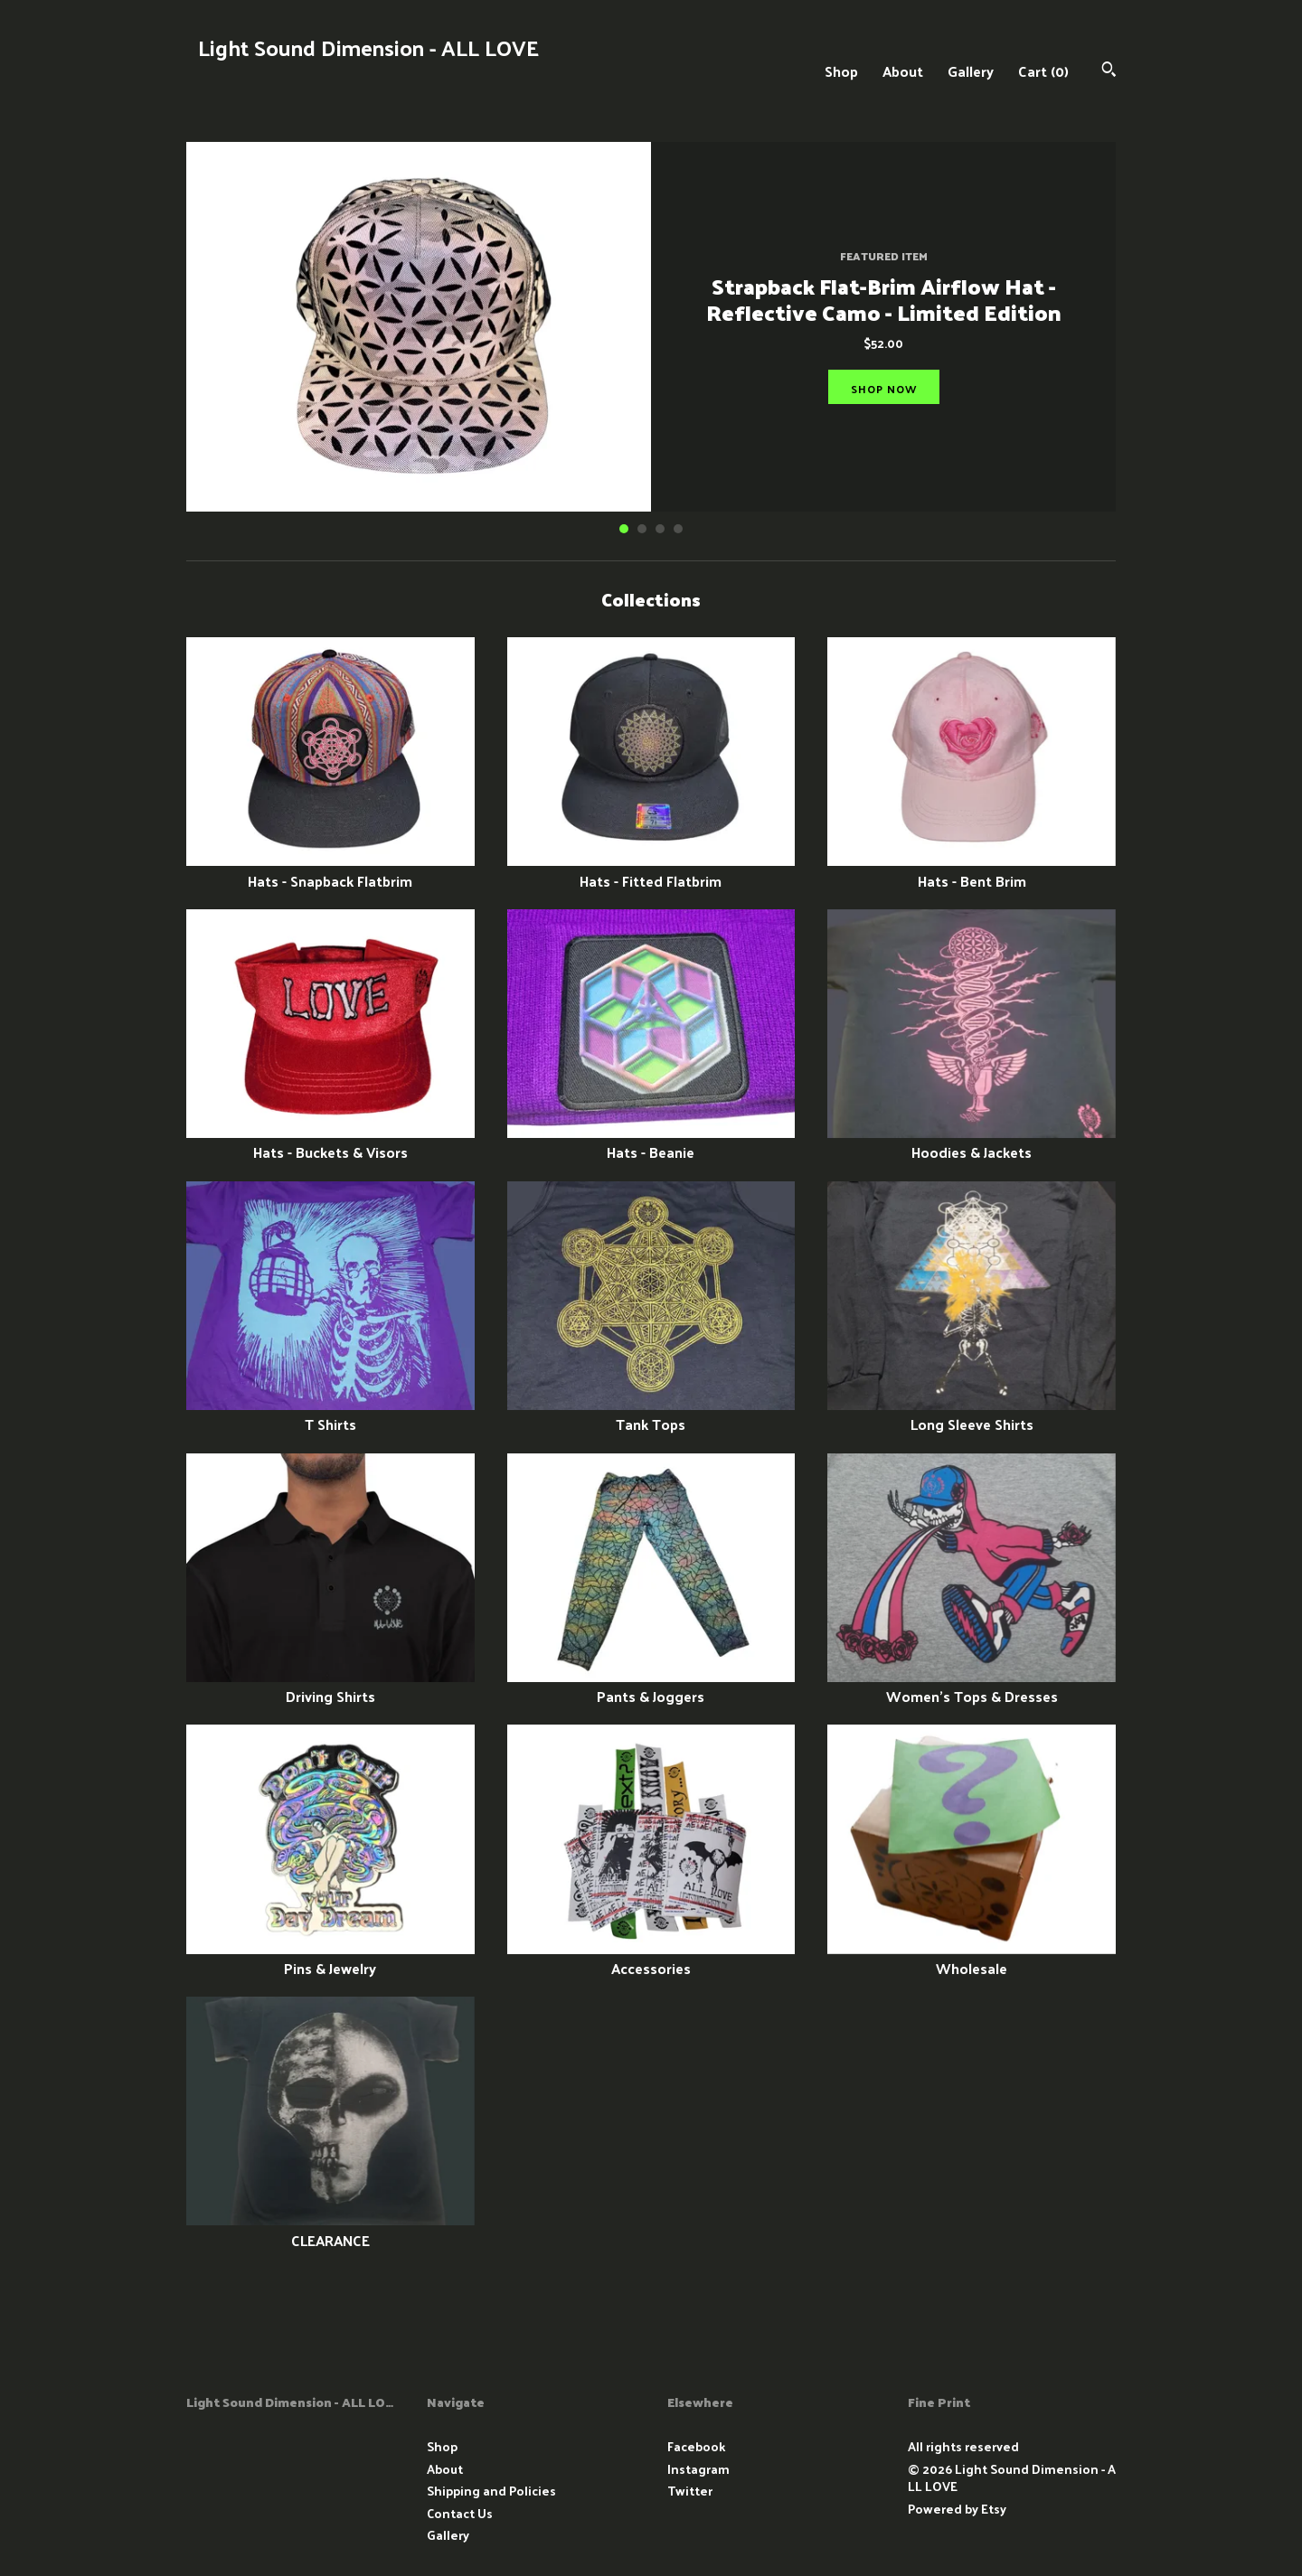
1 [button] (623, 528)
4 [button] (678, 528)
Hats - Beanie (651, 1142)
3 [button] (660, 528)
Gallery (971, 71)
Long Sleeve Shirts (971, 1414)
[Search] (1109, 71)
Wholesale (971, 1958)
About (902, 71)
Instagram (698, 2469)
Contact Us (460, 2513)
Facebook (696, 2446)
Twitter (689, 2490)
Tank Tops (651, 1414)
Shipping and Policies (491, 2490)
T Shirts (330, 1414)
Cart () (1043, 71)
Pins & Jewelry (330, 1958)
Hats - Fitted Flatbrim (651, 870)
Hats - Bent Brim (971, 870)
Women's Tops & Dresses (971, 1686)
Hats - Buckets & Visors (330, 1142)
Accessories (651, 1958)
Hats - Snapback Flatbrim (330, 870)
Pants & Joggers (651, 1686)
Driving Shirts (330, 1686)
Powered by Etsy (957, 2508)
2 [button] (641, 528)
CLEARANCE (330, 2229)
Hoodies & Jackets (971, 1142)
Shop (841, 71)
